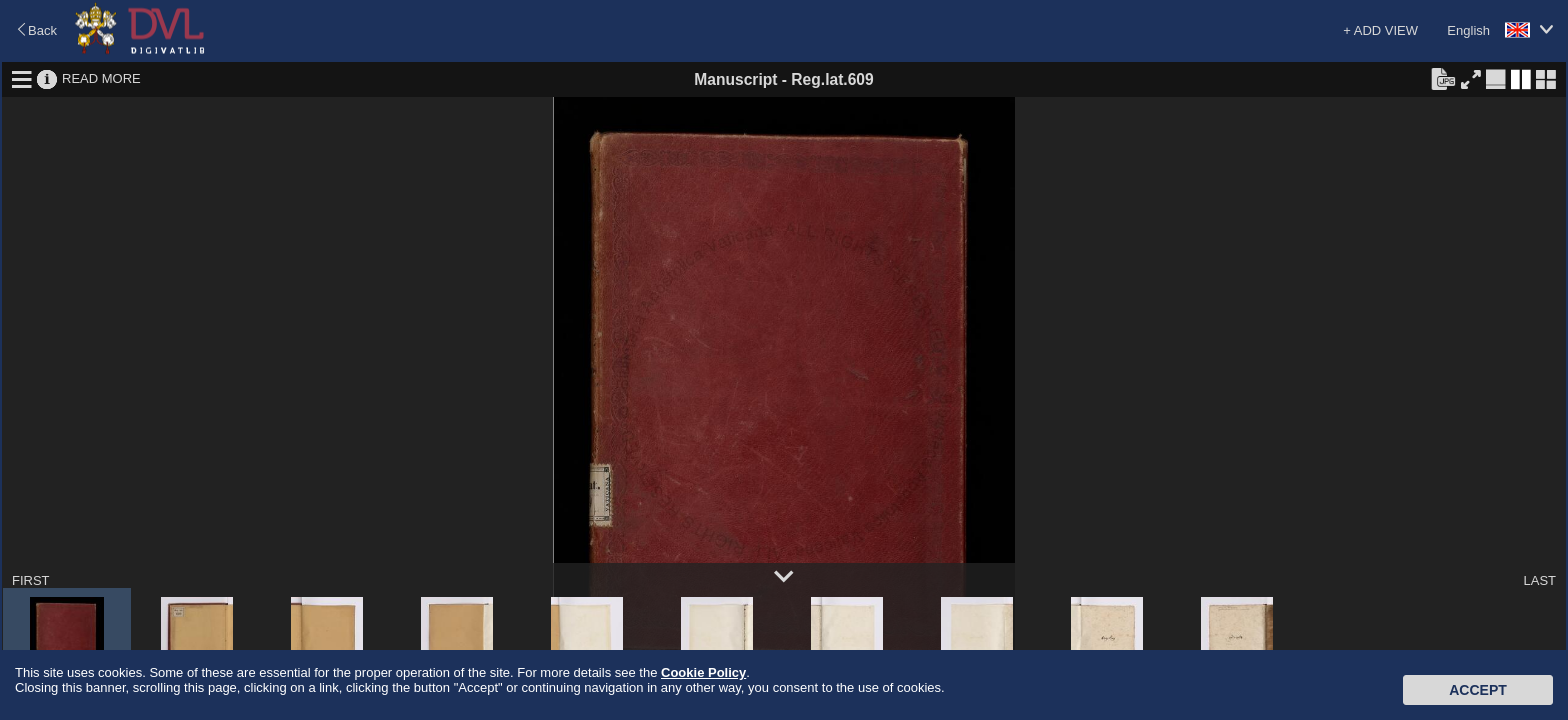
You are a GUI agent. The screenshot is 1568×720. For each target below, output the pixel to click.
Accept (1478, 690)
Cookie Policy (703, 672)
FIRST (31, 580)
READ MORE (101, 78)
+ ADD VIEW (1380, 30)
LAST (1539, 580)
